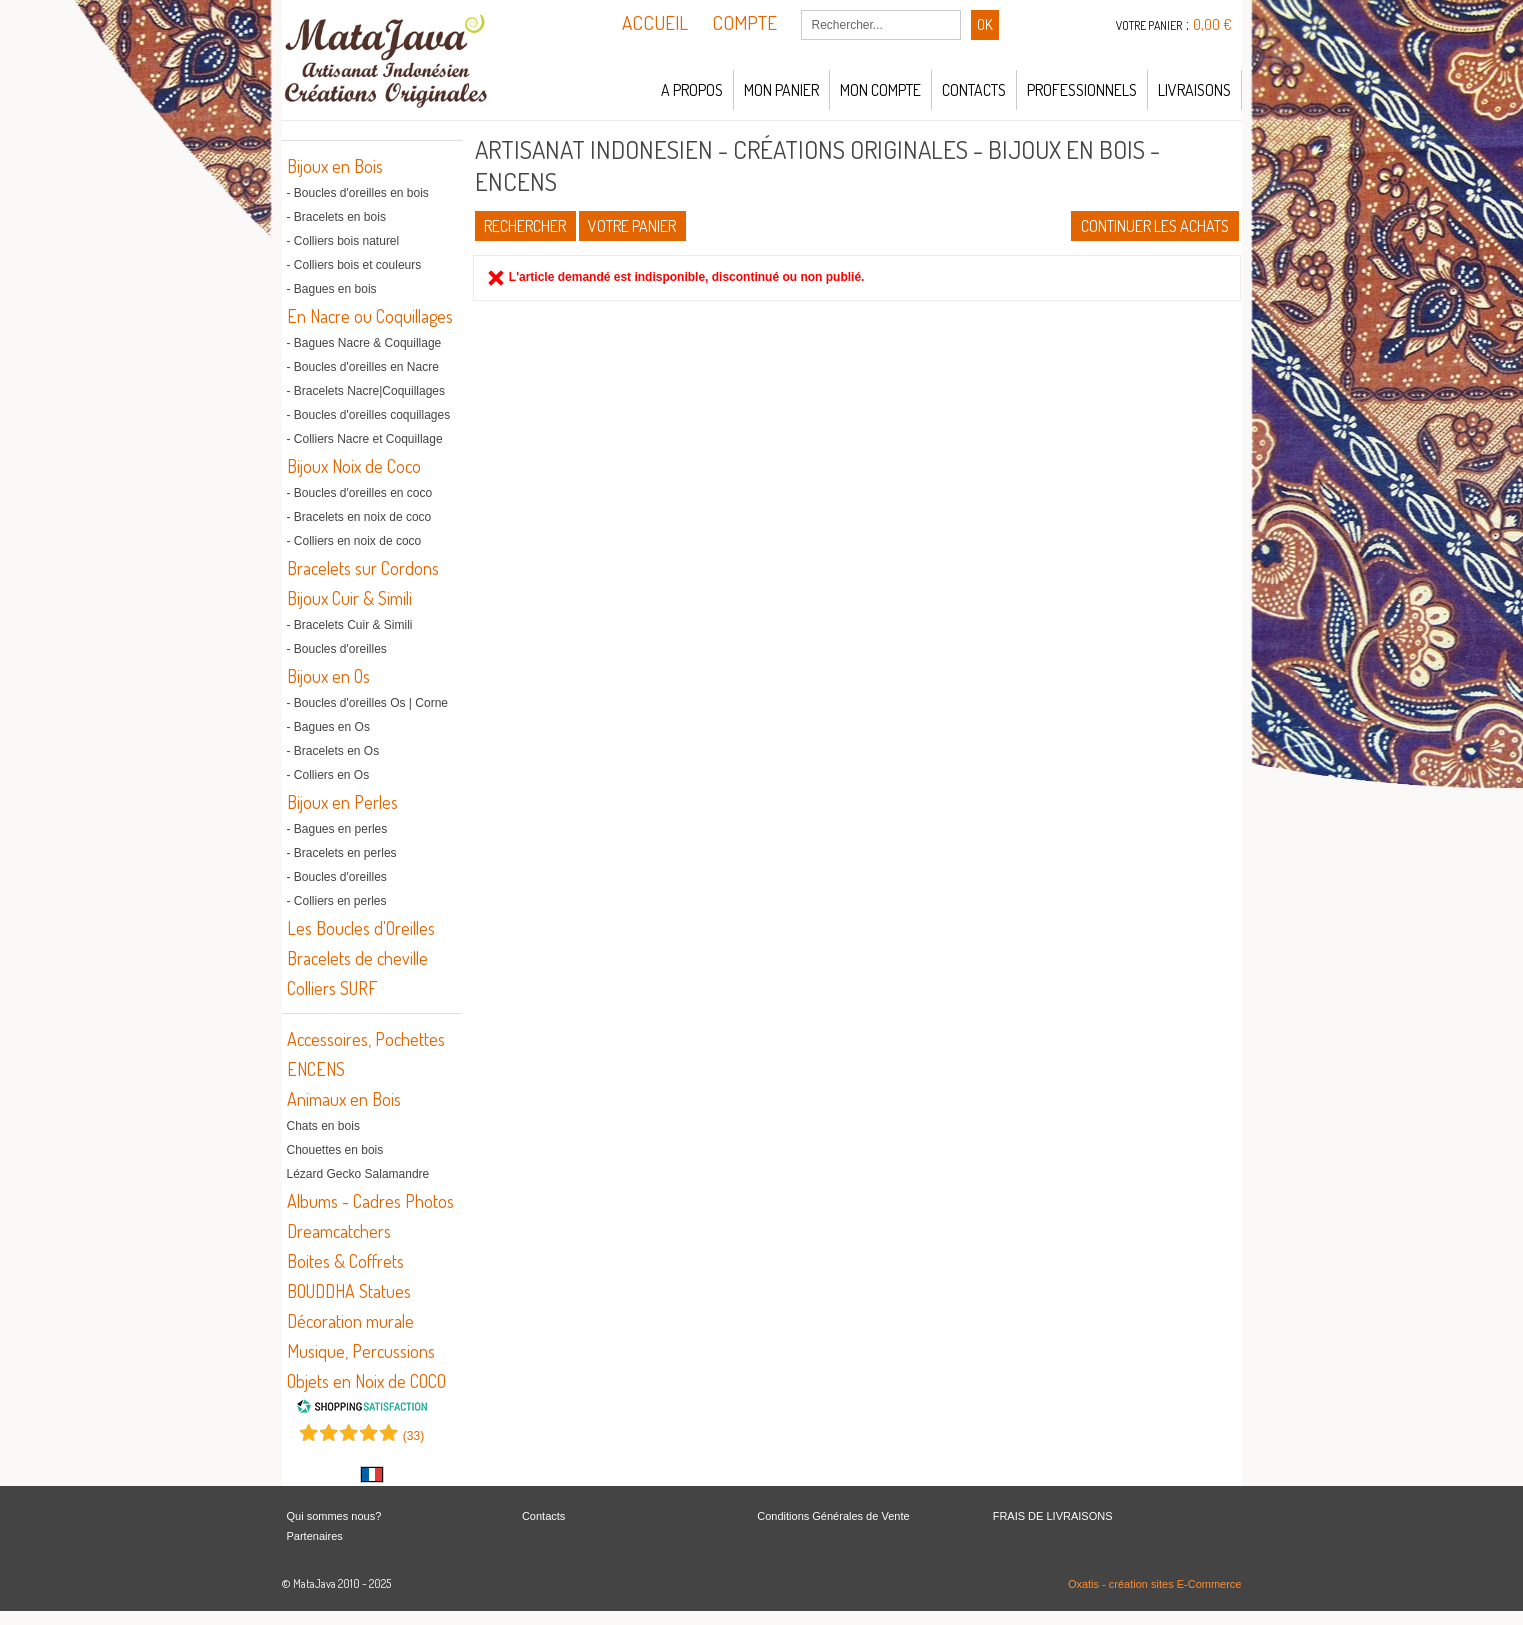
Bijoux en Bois (335, 166)
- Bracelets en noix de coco (359, 517)
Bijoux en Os (328, 676)
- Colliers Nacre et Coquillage (365, 439)
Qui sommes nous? (334, 1516)
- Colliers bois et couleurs (354, 265)
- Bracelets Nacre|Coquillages (366, 391)
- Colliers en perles (337, 901)
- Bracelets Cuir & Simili (350, 625)
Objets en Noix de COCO (366, 1381)
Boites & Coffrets (345, 1261)
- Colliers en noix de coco (354, 541)
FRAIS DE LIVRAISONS (1053, 1516)
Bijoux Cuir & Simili (349, 598)
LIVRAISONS (1194, 90)
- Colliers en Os (328, 775)
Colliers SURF (332, 988)
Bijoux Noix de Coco (354, 466)
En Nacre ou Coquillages (370, 316)
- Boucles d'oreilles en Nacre (363, 367)
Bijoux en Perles (342, 802)
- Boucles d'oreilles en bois (358, 193)
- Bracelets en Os (333, 751)
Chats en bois (323, 1126)
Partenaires (315, 1536)
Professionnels (1082, 90)
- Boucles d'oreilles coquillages (369, 415)
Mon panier (781, 90)
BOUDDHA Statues (349, 1291)
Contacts (974, 90)
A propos (692, 90)
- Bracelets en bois (336, 217)
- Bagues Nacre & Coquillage (364, 343)
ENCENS (316, 1069)
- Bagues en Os (328, 727)
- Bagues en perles (337, 829)
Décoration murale (350, 1321)
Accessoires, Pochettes (366, 1039)
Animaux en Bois (344, 1099)
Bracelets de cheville (357, 958)
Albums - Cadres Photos (370, 1201)
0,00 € (1212, 24)
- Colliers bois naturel (343, 241)
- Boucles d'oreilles (337, 649)
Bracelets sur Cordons (363, 568)
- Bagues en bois (332, 289)
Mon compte (880, 90)
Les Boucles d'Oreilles (361, 928)
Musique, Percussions (361, 1351)
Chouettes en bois (335, 1150)
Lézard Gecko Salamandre (358, 1174)
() (413, 1436)
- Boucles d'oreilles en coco (360, 493)
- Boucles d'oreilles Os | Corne (367, 703)
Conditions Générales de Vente (833, 1516)
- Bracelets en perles (342, 853)
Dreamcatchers (339, 1231)
